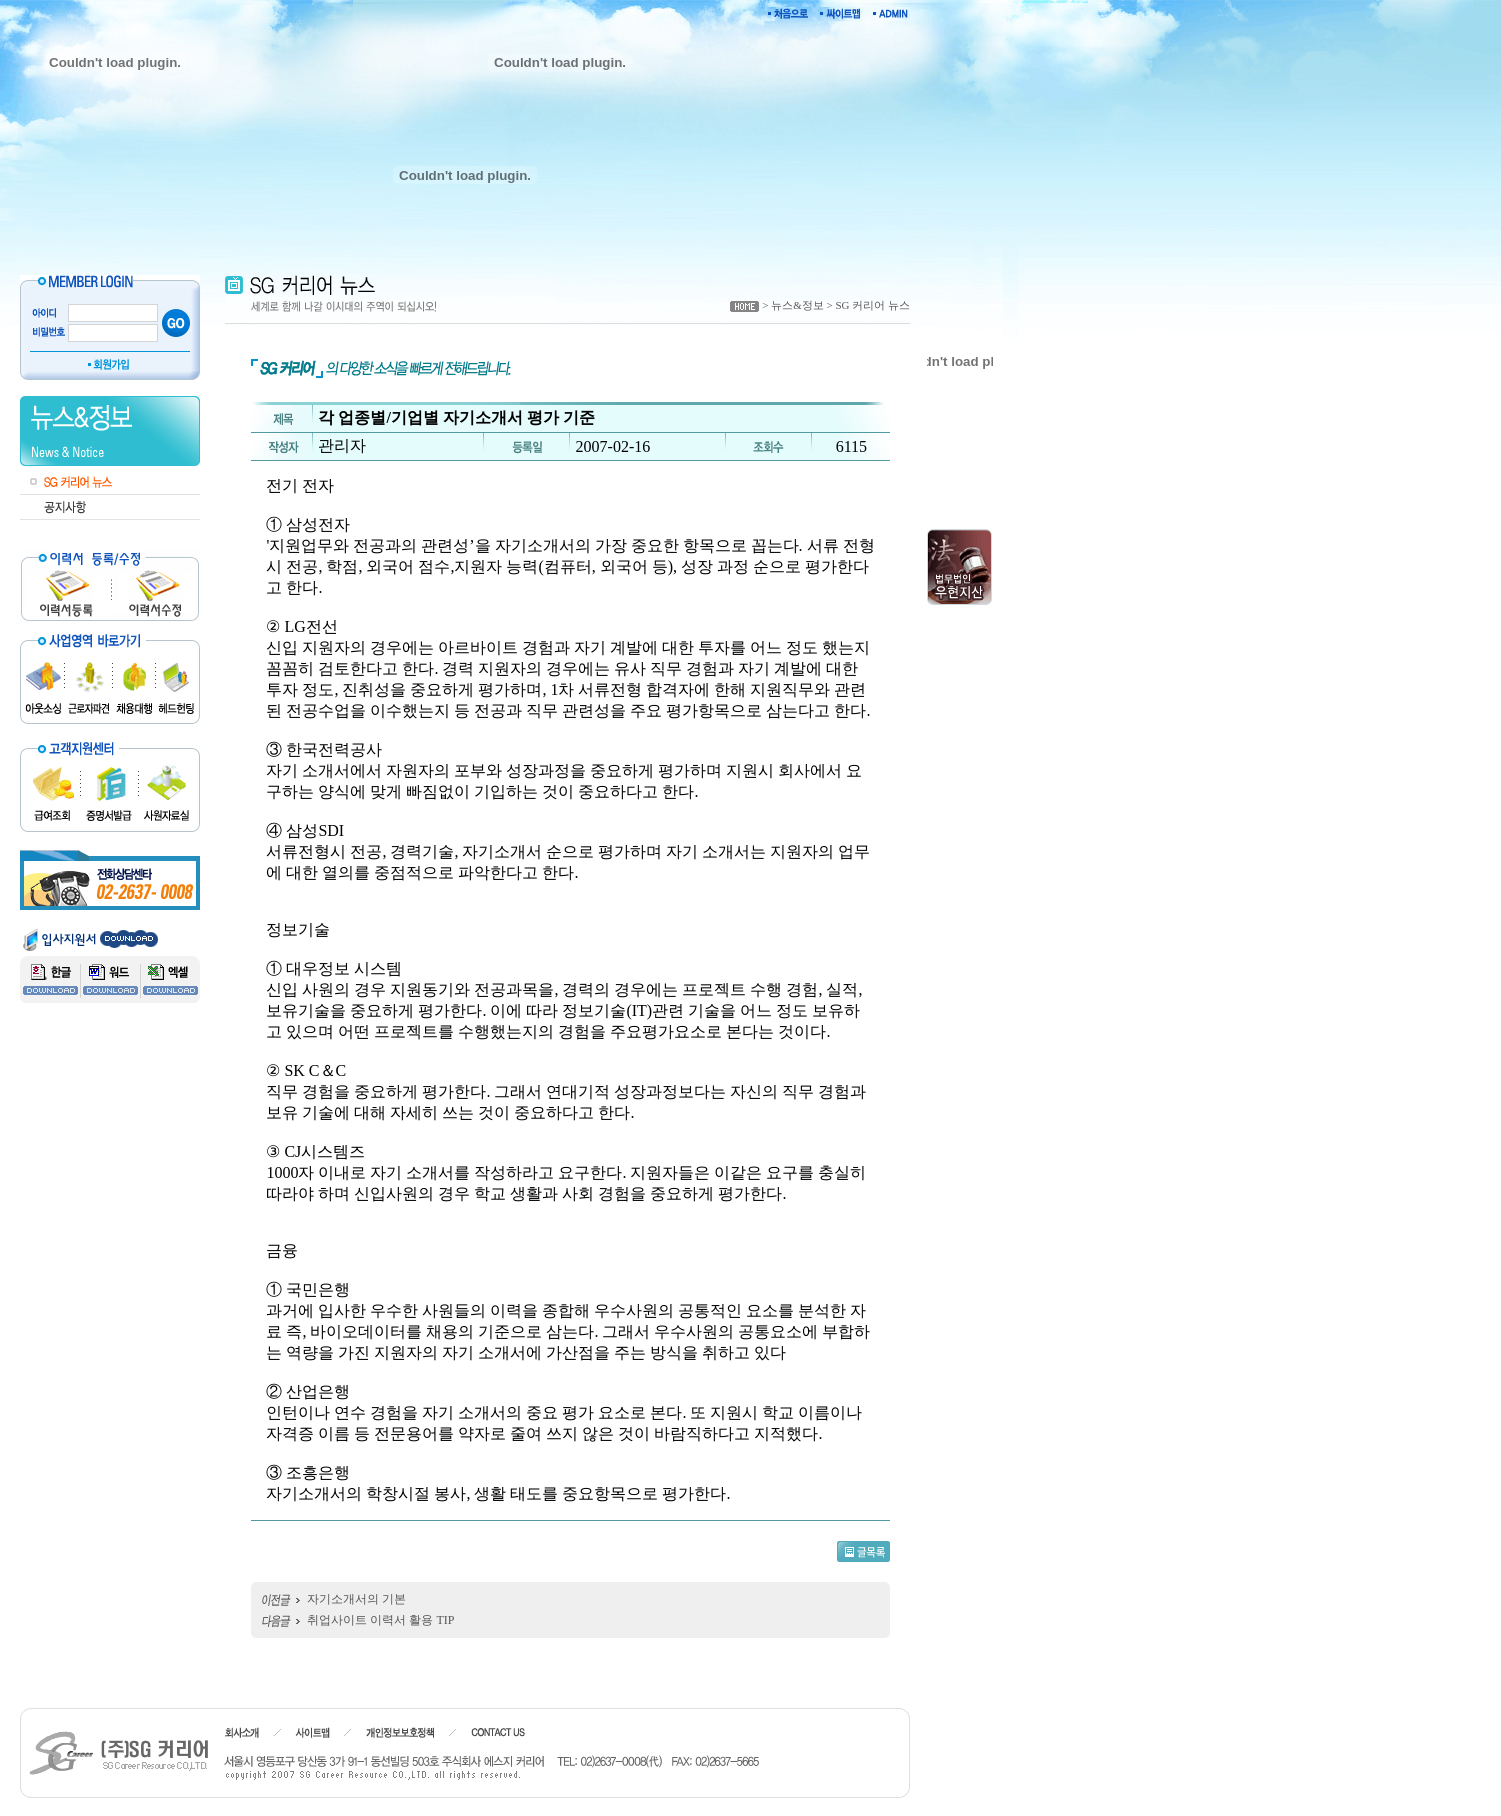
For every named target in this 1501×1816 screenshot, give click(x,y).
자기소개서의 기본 (356, 1599)
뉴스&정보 (797, 305)
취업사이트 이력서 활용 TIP (380, 1620)
